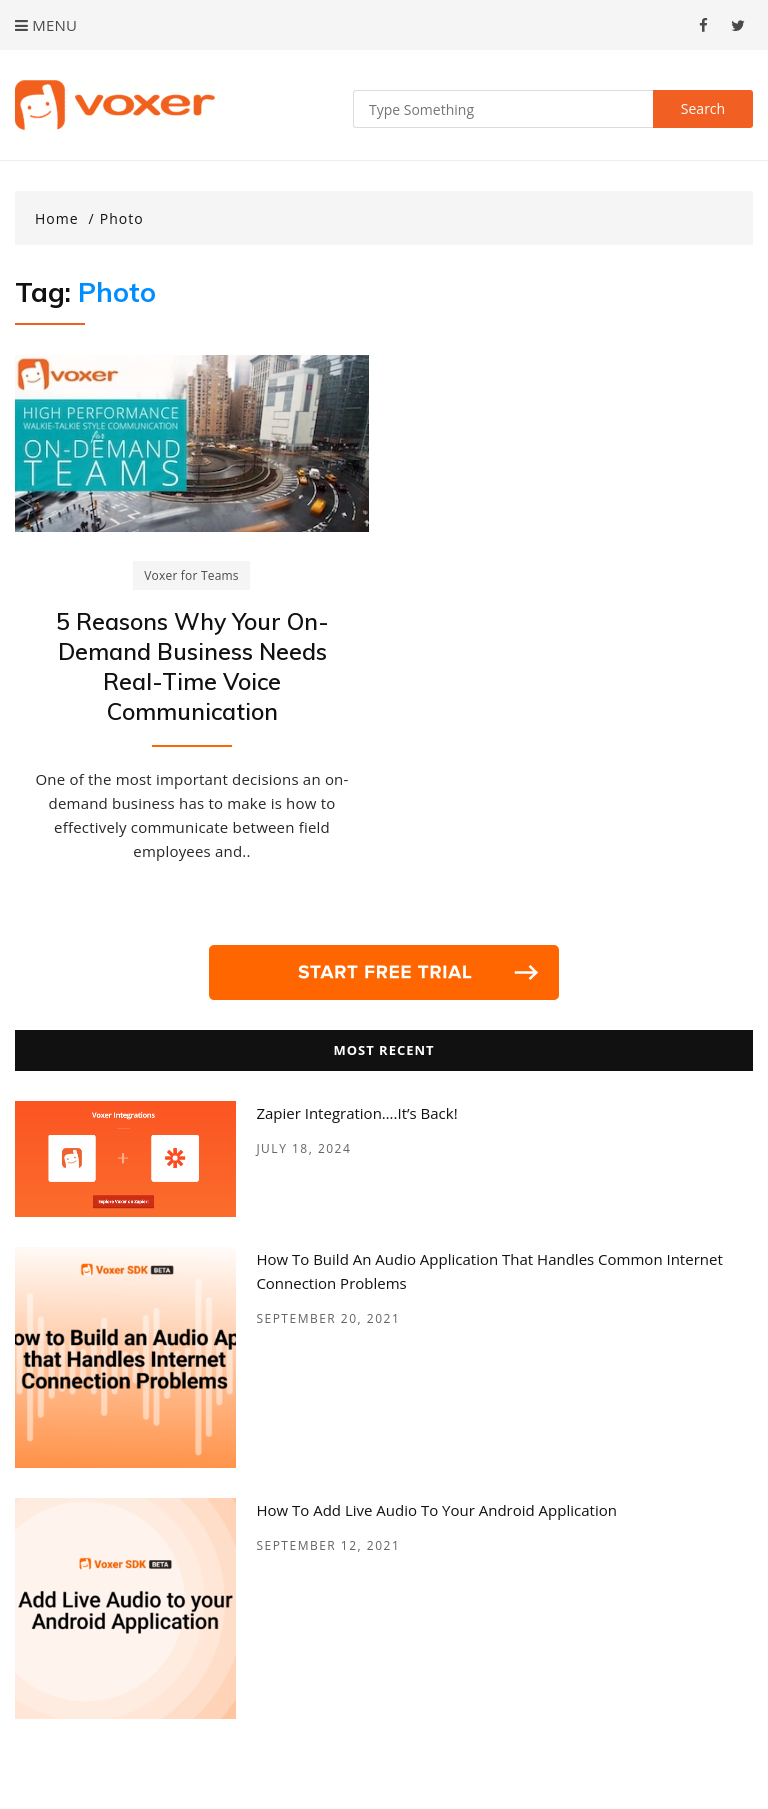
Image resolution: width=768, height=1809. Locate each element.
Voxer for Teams (191, 575)
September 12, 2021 (328, 1545)
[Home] (65, 219)
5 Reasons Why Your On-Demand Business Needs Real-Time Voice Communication (192, 666)
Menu (46, 25)
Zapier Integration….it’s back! (356, 1113)
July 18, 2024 (303, 1148)
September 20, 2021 (328, 1318)
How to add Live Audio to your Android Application (436, 1510)
